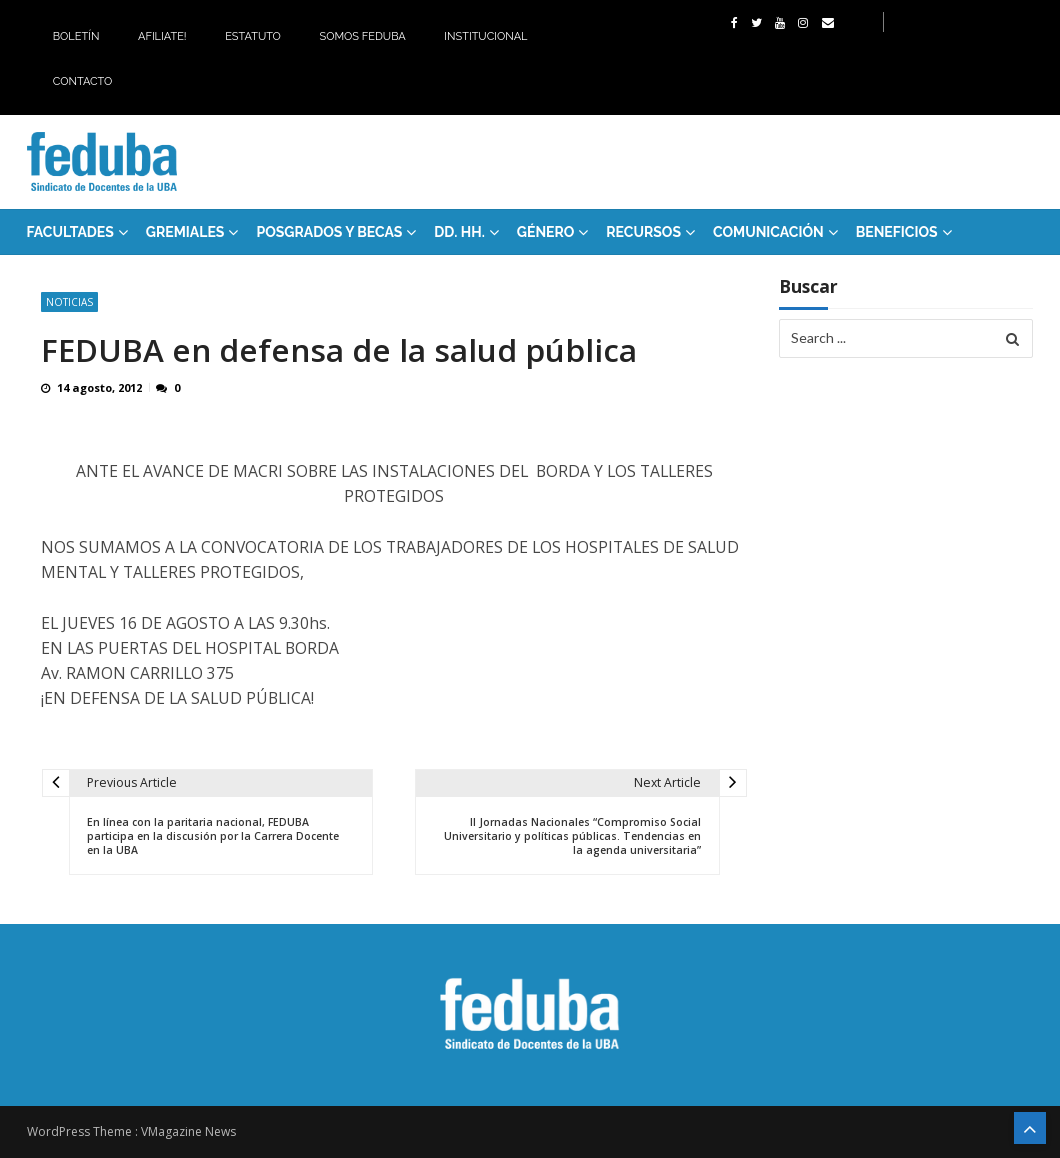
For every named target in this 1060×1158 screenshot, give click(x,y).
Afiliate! (162, 36)
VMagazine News (188, 1131)
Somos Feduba (362, 36)
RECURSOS (643, 232)
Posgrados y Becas (329, 232)
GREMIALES (185, 232)
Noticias (69, 302)
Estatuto (253, 36)
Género (546, 232)
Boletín (76, 36)
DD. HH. (459, 232)
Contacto (83, 81)
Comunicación (768, 232)
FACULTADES (70, 232)
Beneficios (897, 232)
